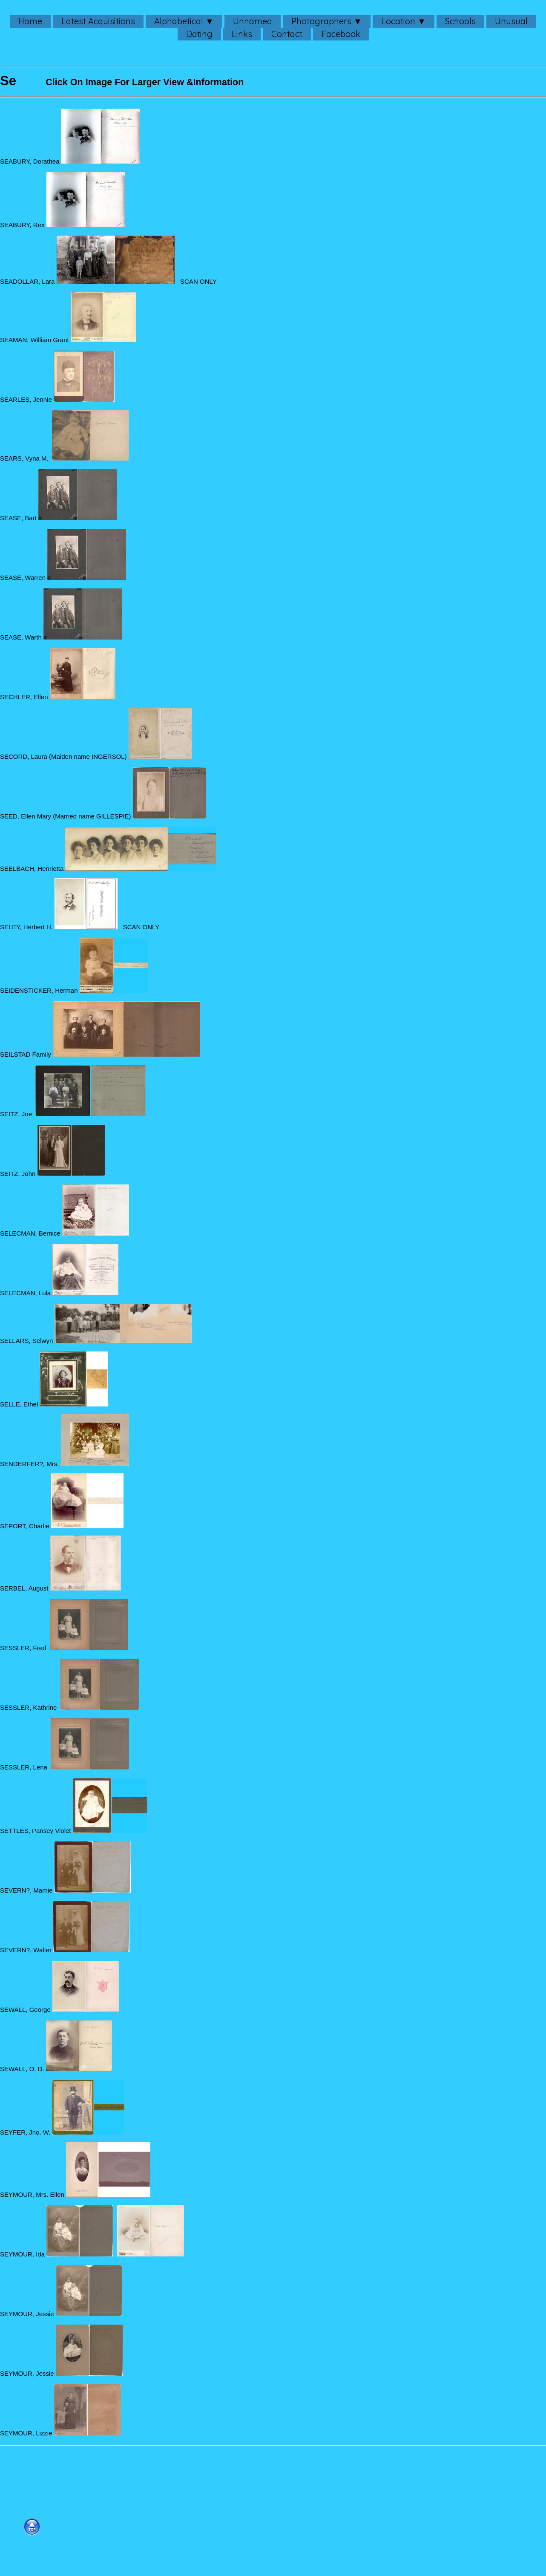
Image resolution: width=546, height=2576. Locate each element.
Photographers (321, 21)
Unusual (511, 21)
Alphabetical (178, 21)
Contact (286, 34)
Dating (199, 34)
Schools (460, 21)
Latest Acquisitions (98, 21)
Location (398, 21)
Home (30, 21)
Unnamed (252, 21)
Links (242, 34)
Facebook (341, 34)
